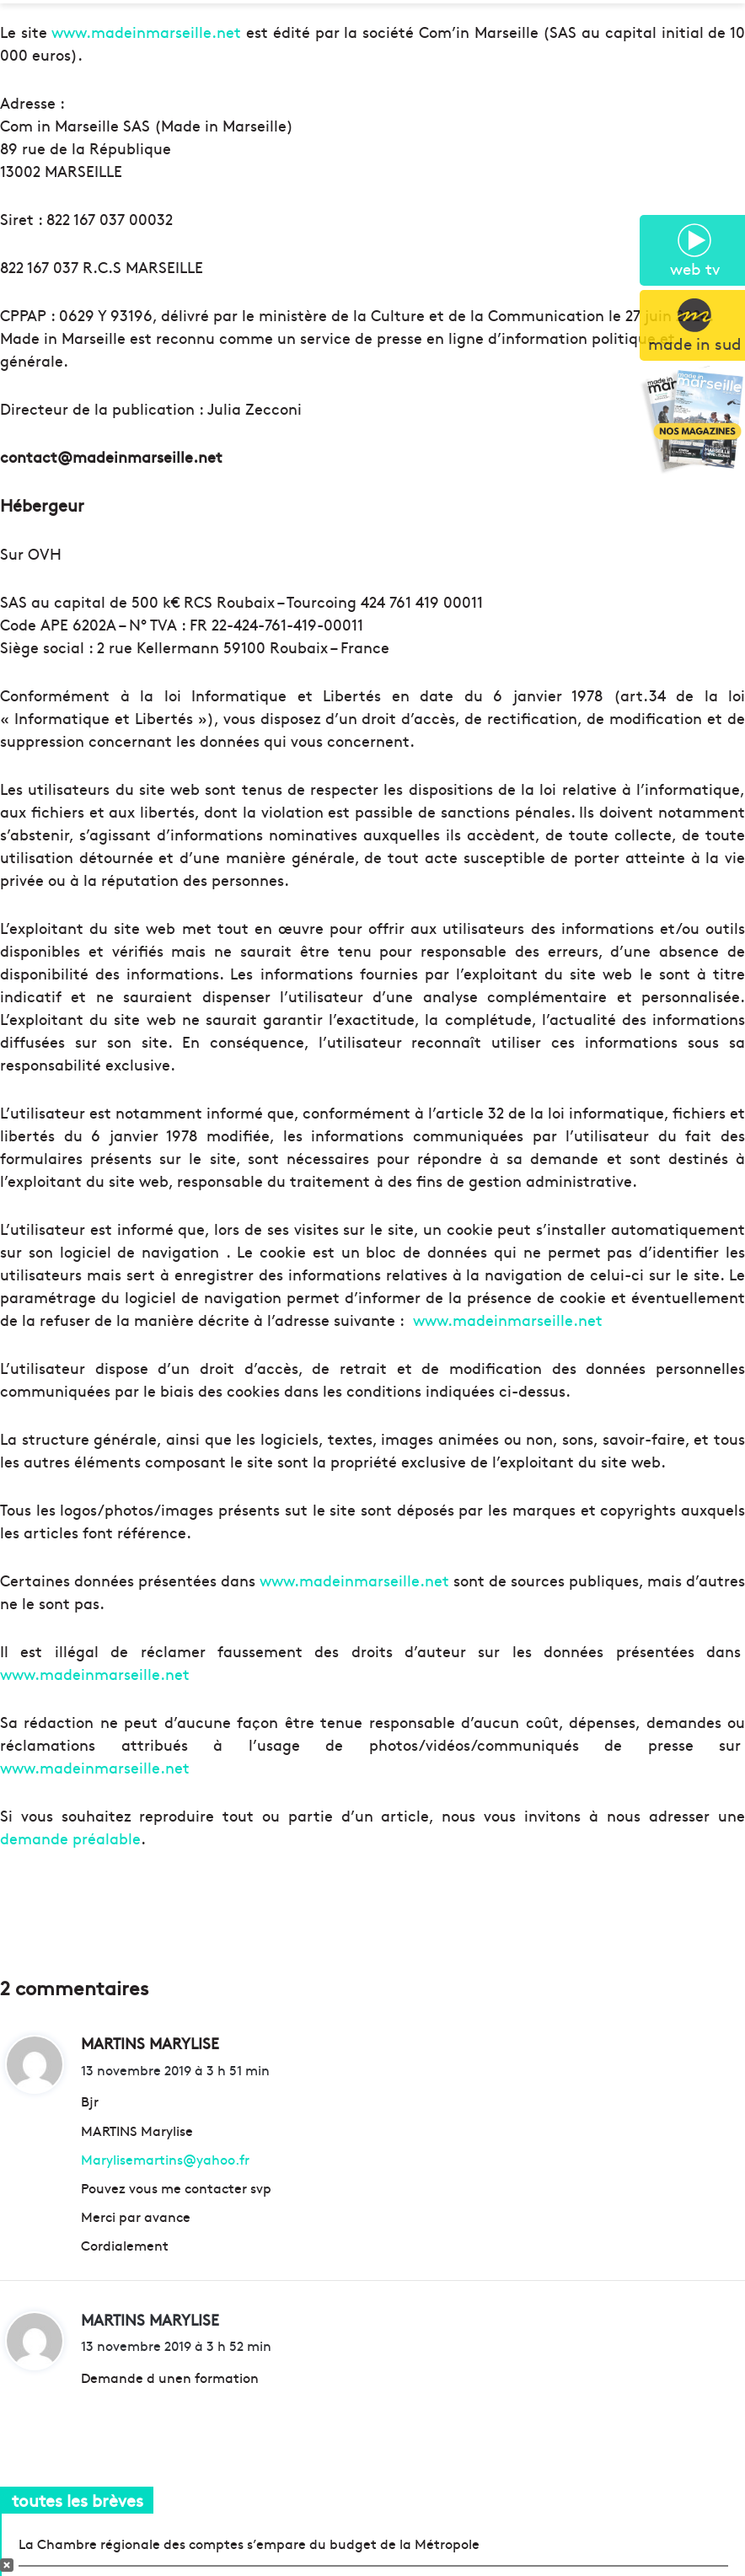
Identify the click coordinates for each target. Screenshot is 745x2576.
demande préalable (70, 1838)
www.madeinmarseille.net (146, 31)
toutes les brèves (77, 2499)
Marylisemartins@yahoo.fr (165, 2158)
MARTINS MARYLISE (150, 2319)
